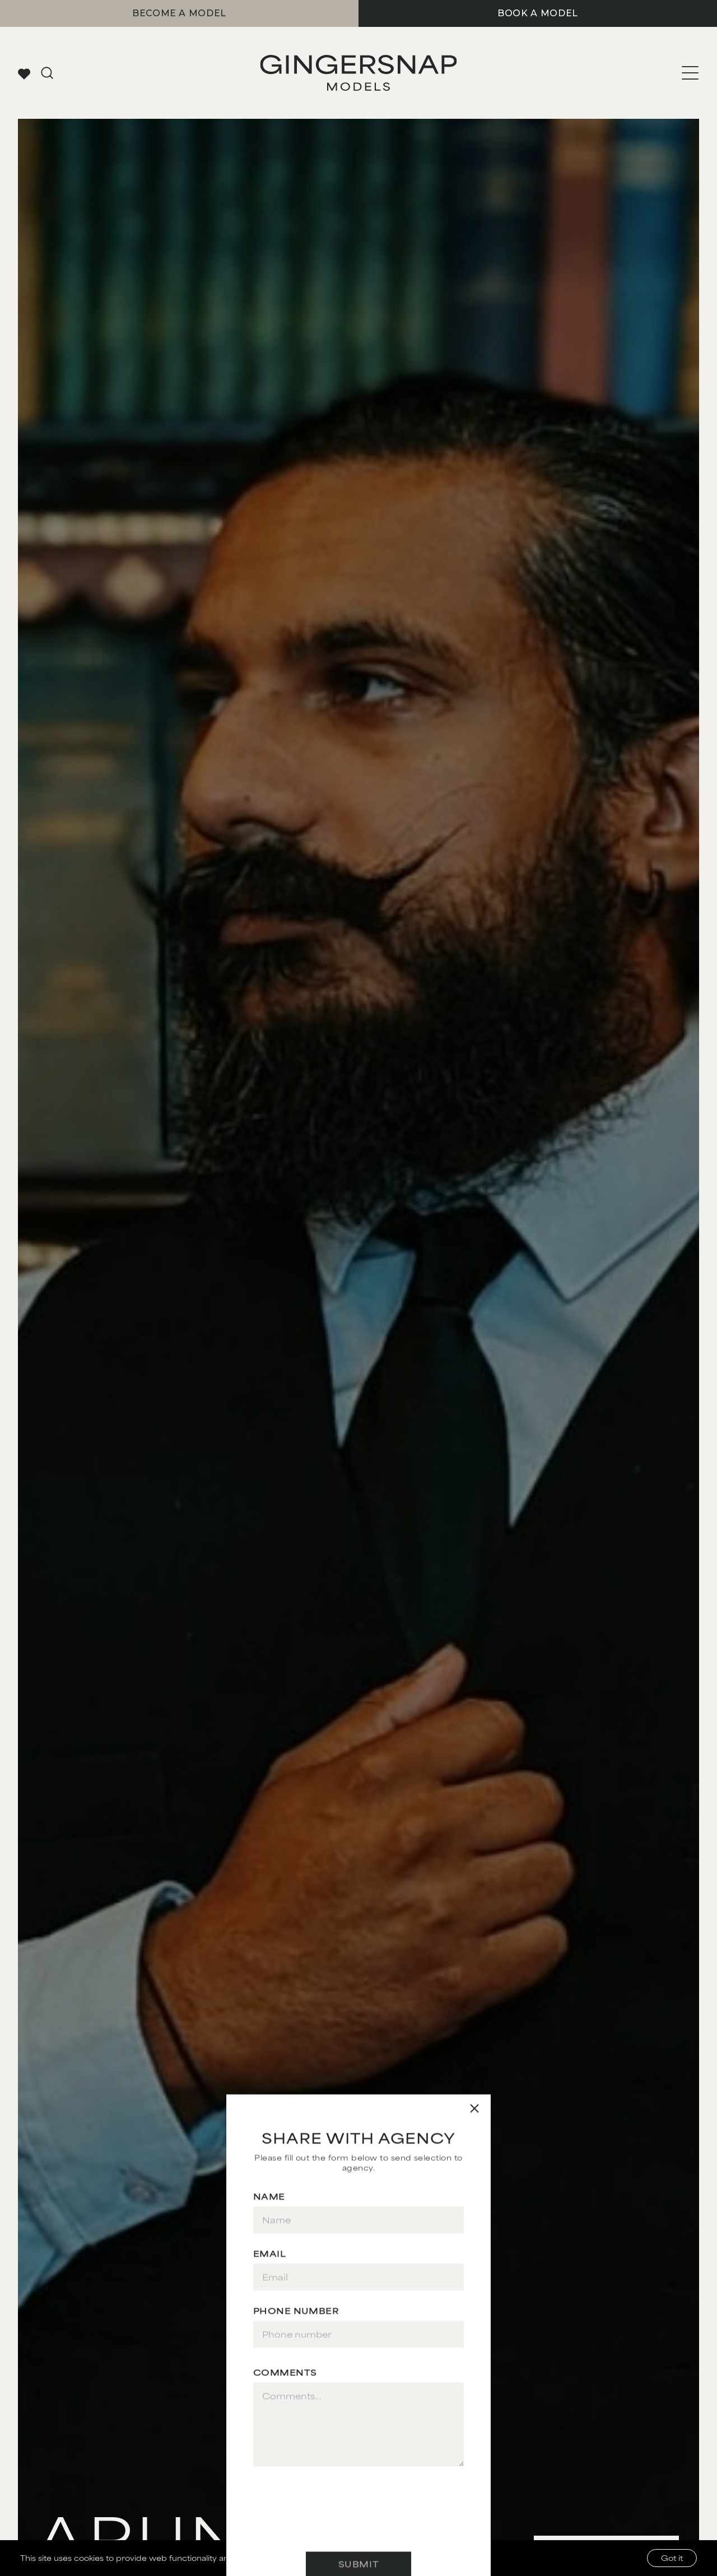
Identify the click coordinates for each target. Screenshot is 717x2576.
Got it (672, 2558)
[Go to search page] (47, 73)
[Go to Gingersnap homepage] (358, 73)
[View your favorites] (24, 73)
